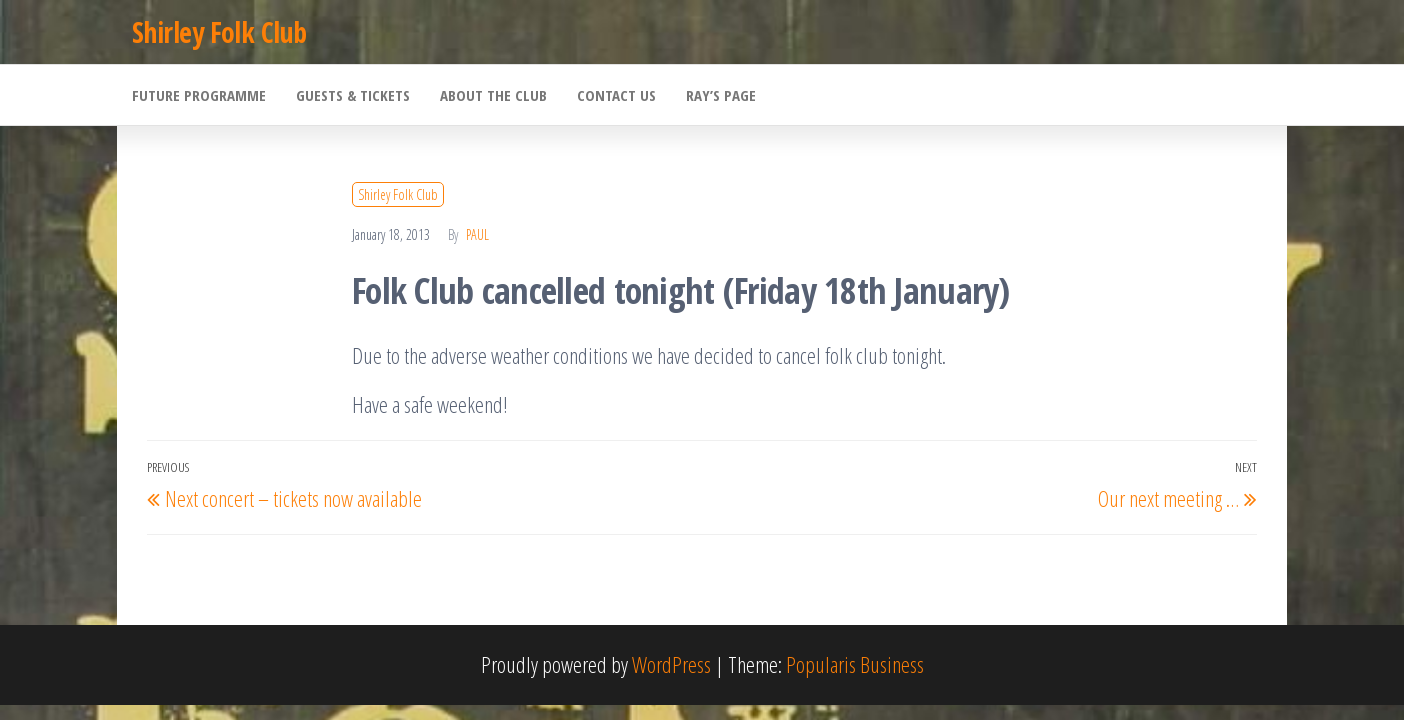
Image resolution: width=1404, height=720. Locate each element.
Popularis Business (855, 664)
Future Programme (199, 95)
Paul (477, 234)
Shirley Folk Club (219, 32)
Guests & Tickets (353, 95)
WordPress (671, 664)
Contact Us (616, 95)
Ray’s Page (721, 95)
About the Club (493, 95)
